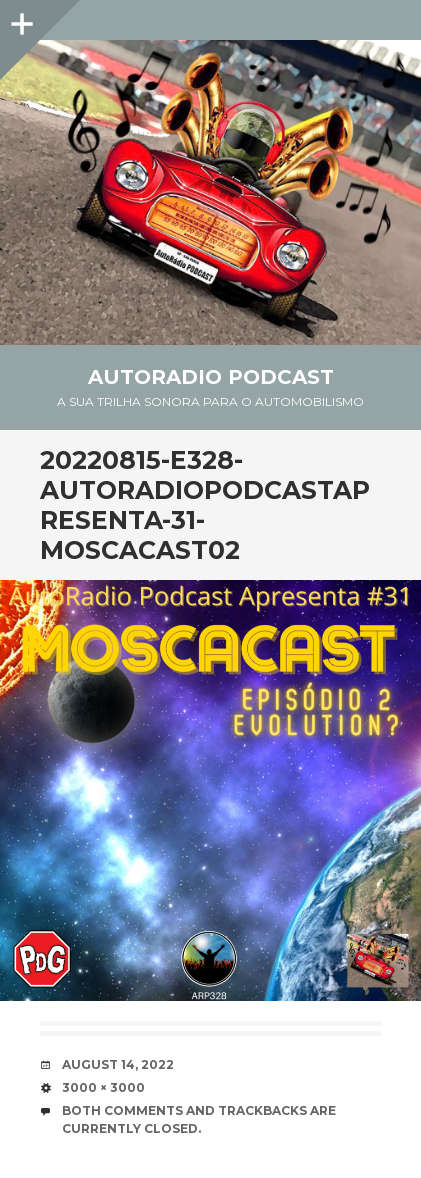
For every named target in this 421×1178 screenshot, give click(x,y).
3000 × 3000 (103, 1087)
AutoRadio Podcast (211, 377)
